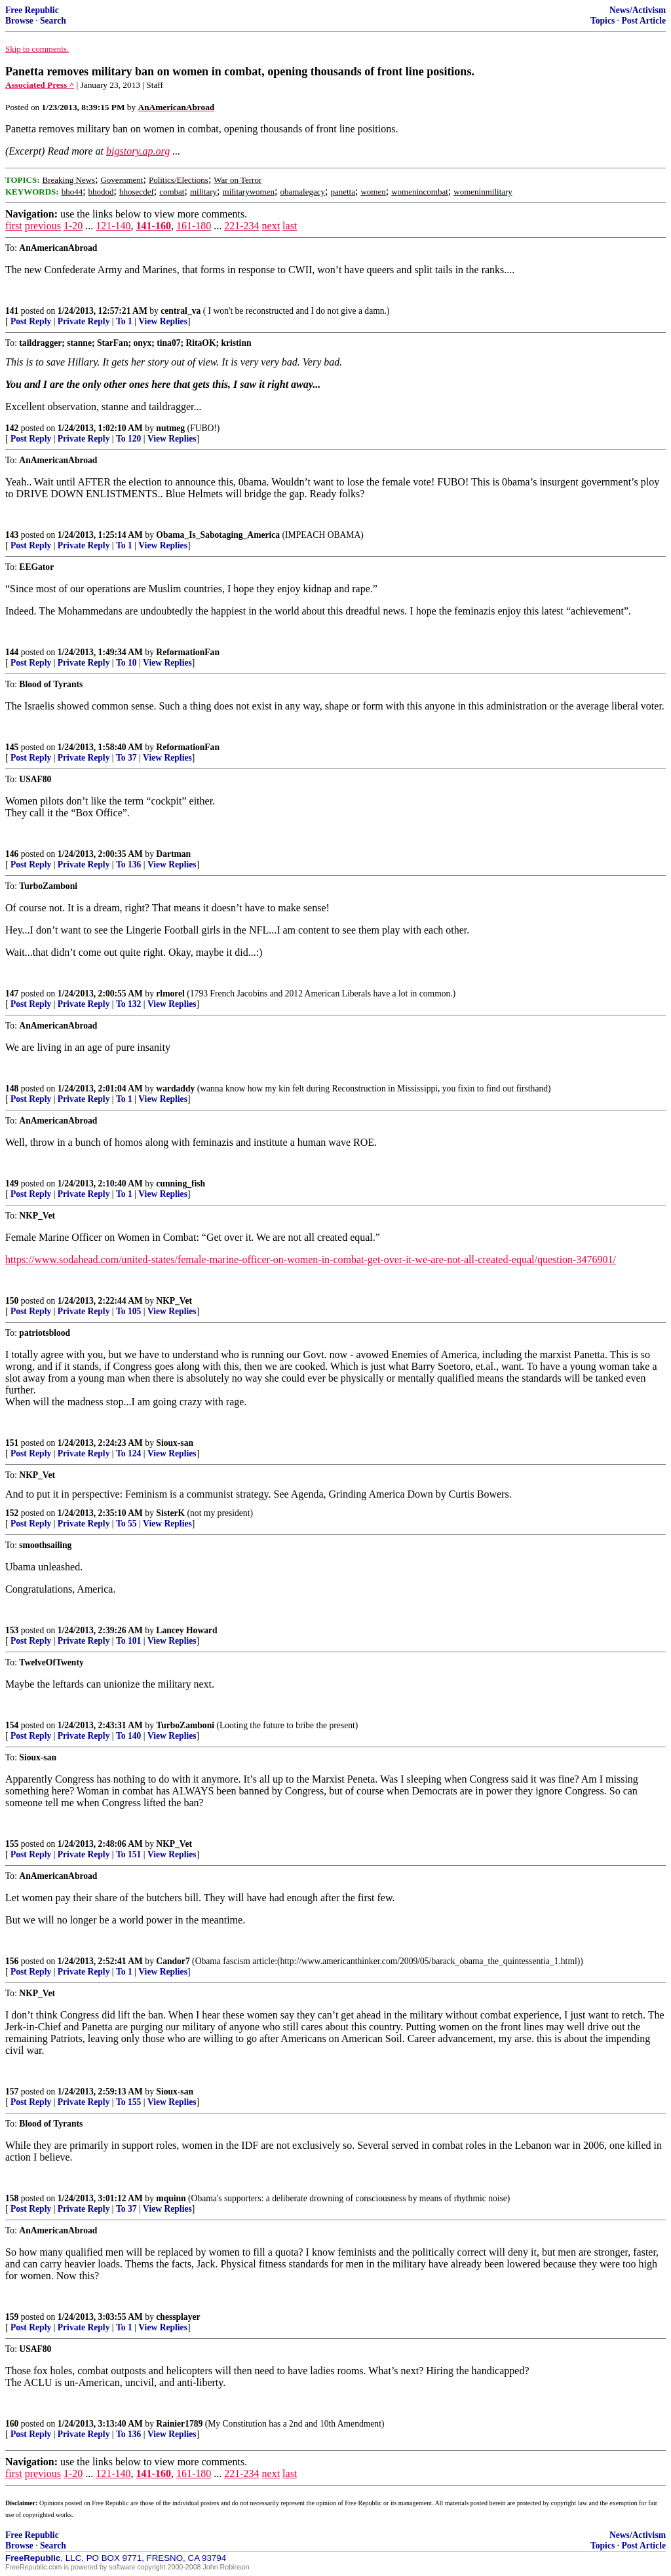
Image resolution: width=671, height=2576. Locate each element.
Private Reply (84, 321)
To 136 (128, 864)
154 (11, 1725)
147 (11, 993)
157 (11, 2091)
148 (11, 1088)
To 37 (126, 758)
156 (11, 1961)
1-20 (73, 225)
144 (11, 652)
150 (11, 1301)
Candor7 (172, 1961)
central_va (181, 311)
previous (43, 225)
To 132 (128, 1004)
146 (11, 854)
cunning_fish (180, 1183)
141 (11, 311)
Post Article (643, 21)
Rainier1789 (179, 2424)
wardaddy (175, 1088)
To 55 (126, 1523)
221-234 (241, 225)
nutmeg (170, 428)
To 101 (128, 1641)
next (271, 225)
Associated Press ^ (39, 85)
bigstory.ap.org (138, 151)
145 (11, 747)
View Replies (162, 321)
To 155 (128, 2102)
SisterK (170, 1513)
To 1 (124, 321)
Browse (19, 21)
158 (11, 2198)
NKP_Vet (174, 1301)
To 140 (128, 1736)
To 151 (128, 1854)
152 (11, 1513)
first (13, 225)
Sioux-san (174, 1443)
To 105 (128, 1311)
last (289, 225)
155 (11, 1844)
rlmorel (170, 993)
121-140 (113, 225)
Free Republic (32, 10)
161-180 (193, 225)
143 (11, 535)
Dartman (173, 854)
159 (11, 2317)
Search (53, 21)
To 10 (126, 663)
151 (11, 1443)
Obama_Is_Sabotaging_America (218, 535)
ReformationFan (188, 652)
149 (11, 1183)
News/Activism (637, 10)
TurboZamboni (185, 1725)
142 (11, 428)
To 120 (128, 439)
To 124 (128, 1453)
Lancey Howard (186, 1630)
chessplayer (178, 2317)
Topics (602, 21)
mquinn (170, 2198)
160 (11, 2424)
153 (11, 1630)
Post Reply (30, 321)
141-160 (153, 225)
